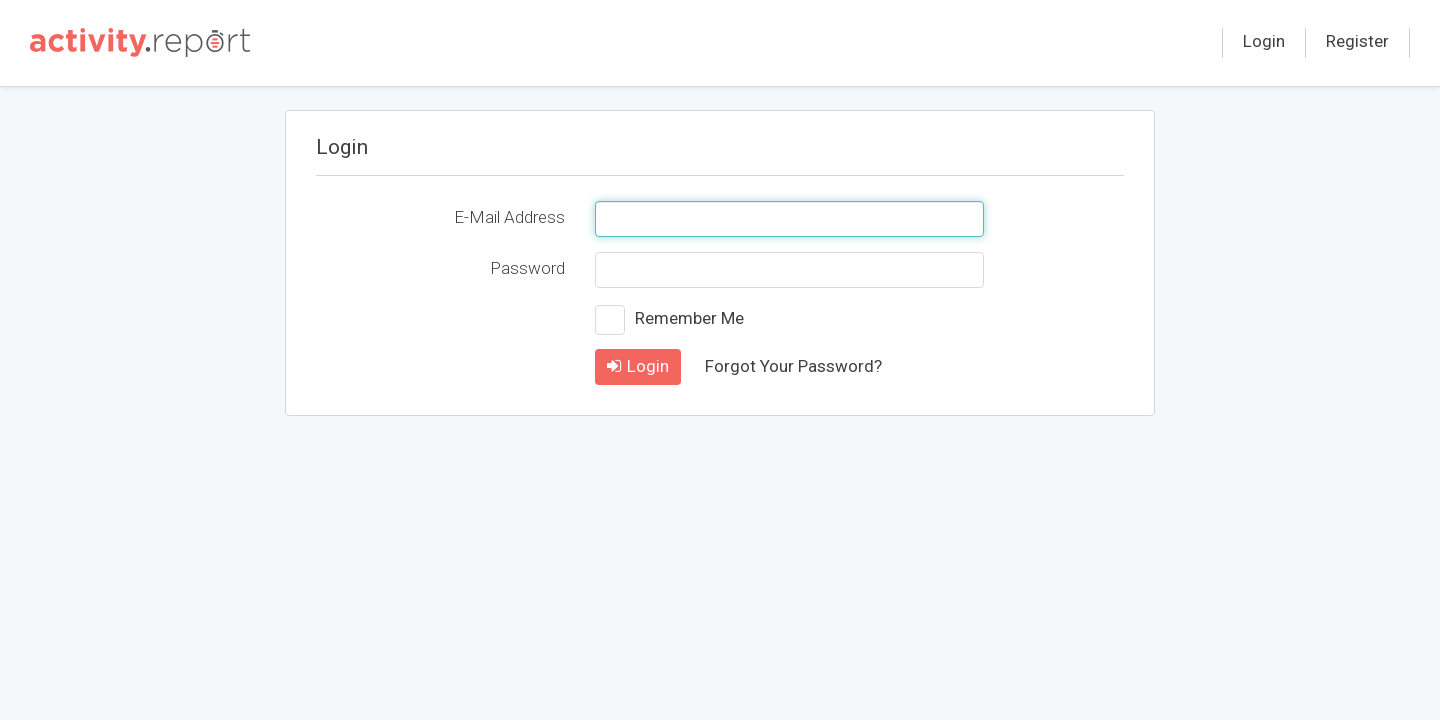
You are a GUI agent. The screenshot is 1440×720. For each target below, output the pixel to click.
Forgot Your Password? (793, 366)
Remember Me (689, 318)
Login (1264, 41)
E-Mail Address (509, 217)
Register (1357, 41)
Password (527, 268)
